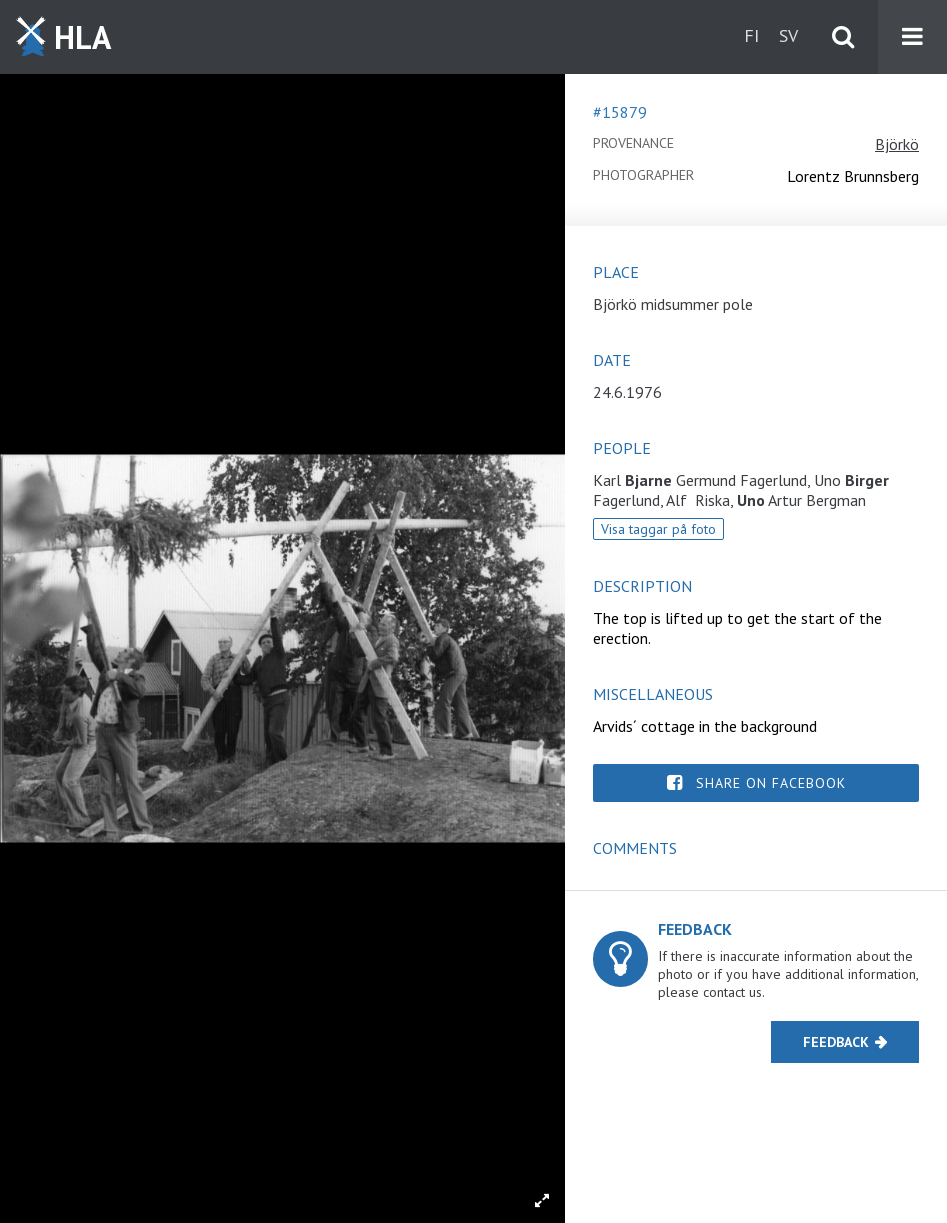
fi (751, 35)
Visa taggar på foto (658, 529)
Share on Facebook (771, 783)
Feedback (836, 1042)
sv (788, 35)
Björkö (897, 144)
